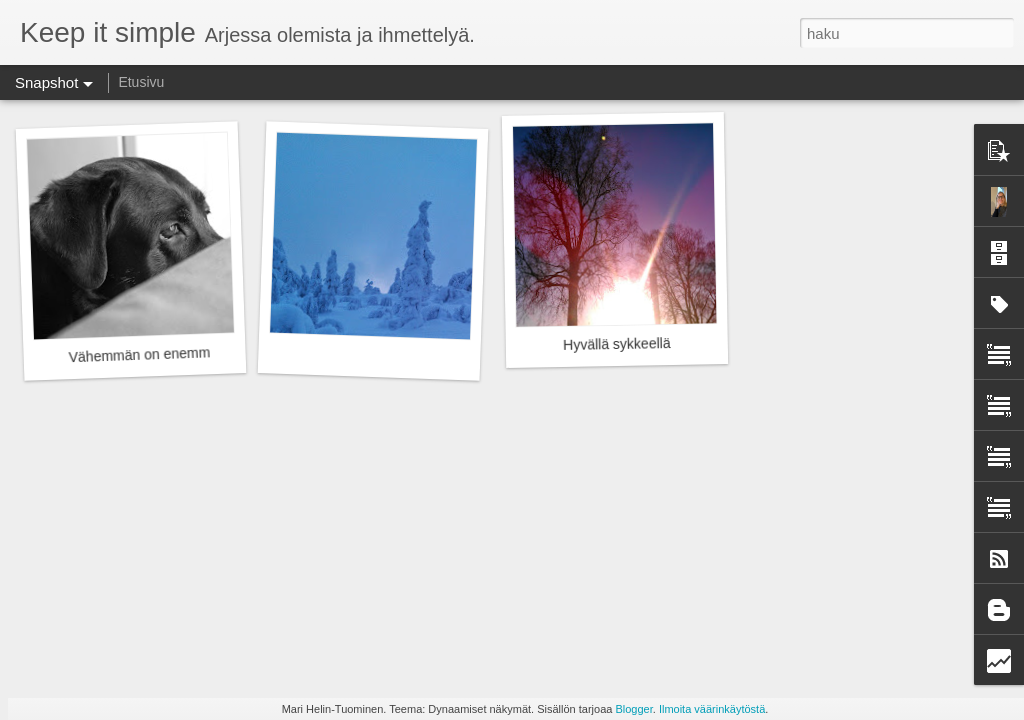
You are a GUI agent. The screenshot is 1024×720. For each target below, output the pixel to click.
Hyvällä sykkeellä (617, 344)
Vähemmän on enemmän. (149, 355)
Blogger (633, 709)
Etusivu (141, 82)
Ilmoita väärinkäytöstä (712, 709)
